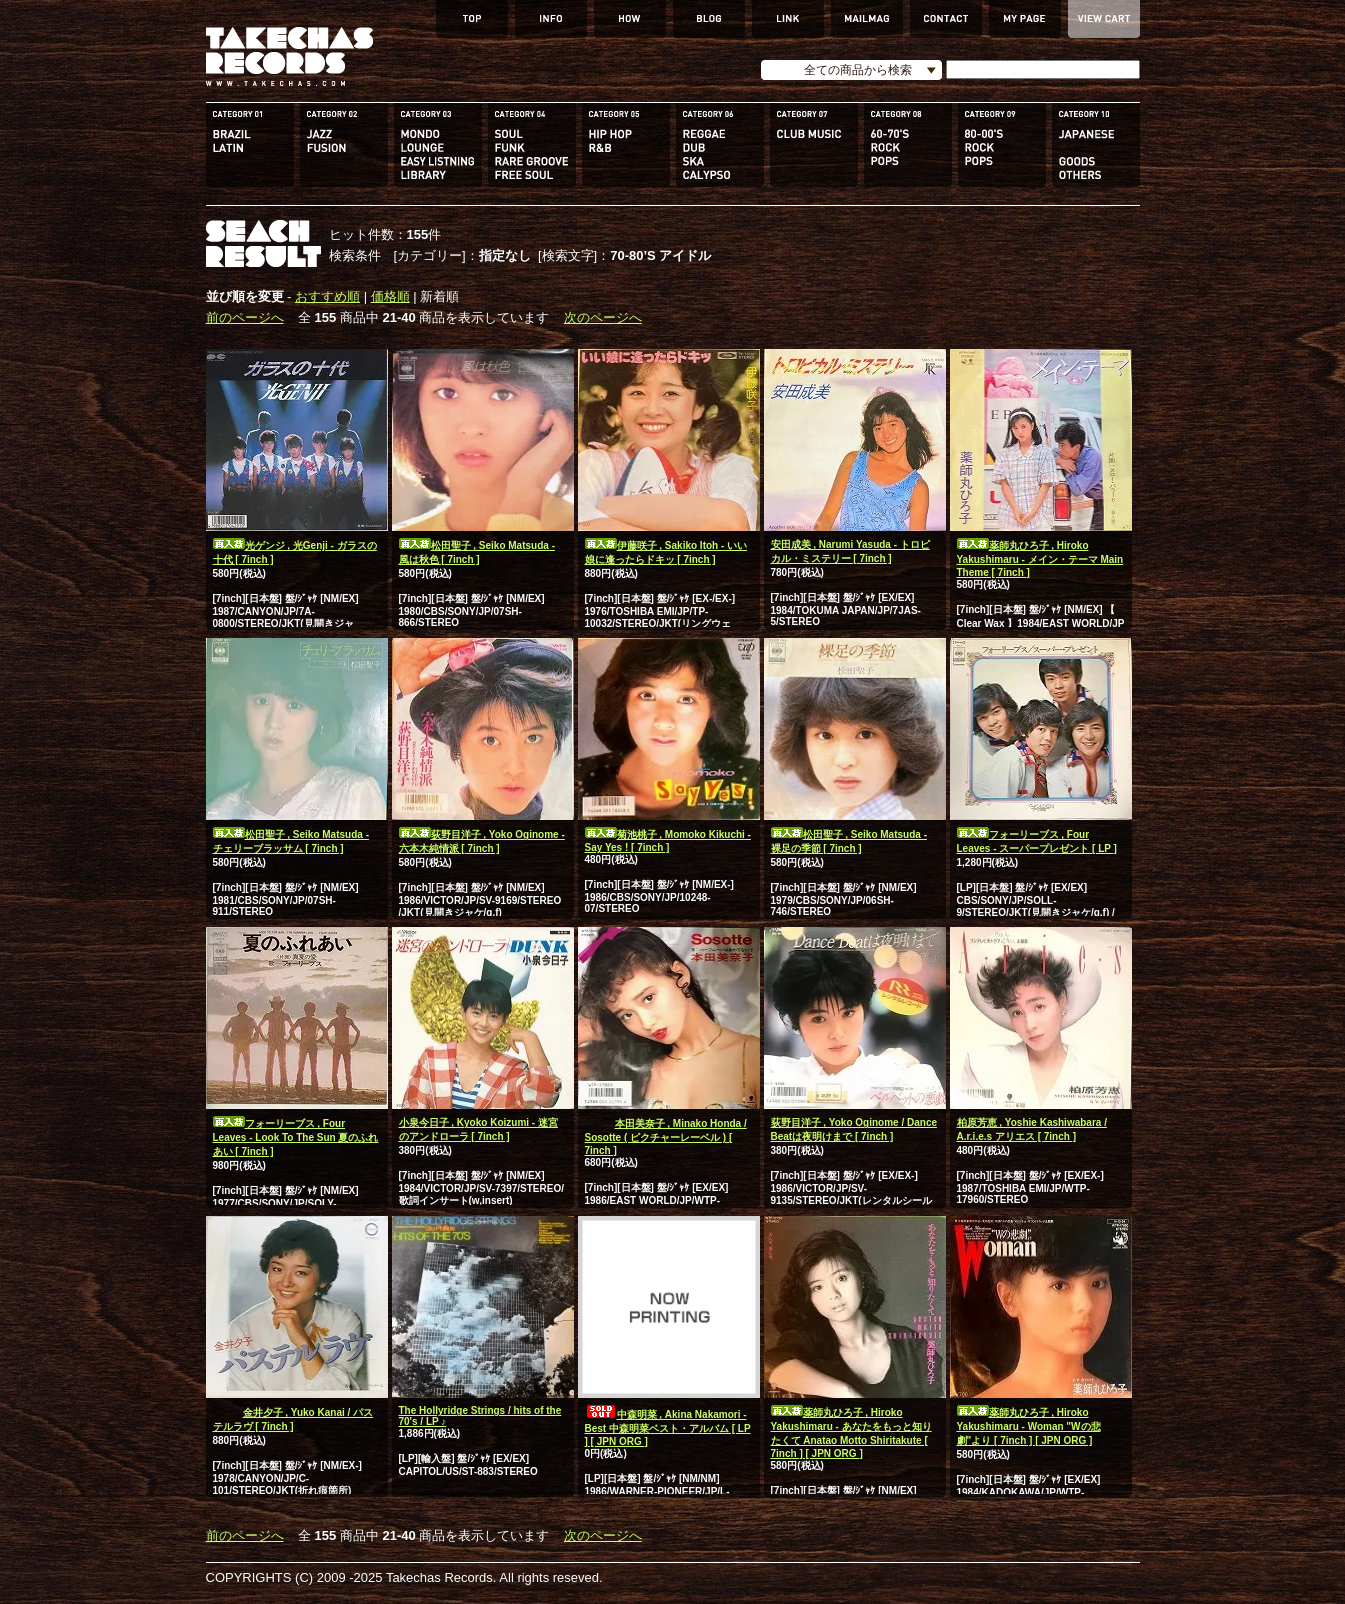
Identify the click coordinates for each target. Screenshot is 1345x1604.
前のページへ (245, 317)
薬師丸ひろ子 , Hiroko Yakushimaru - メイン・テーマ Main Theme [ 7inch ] (1040, 559)
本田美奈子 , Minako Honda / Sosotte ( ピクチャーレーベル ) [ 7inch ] (666, 1137)
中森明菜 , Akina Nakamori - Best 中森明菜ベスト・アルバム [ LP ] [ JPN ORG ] (668, 1428)
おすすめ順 (327, 296)
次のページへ (603, 317)
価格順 (390, 296)
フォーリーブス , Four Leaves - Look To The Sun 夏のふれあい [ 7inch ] (296, 1137)
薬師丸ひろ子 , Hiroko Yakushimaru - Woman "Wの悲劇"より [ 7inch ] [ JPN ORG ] (1029, 1426)
